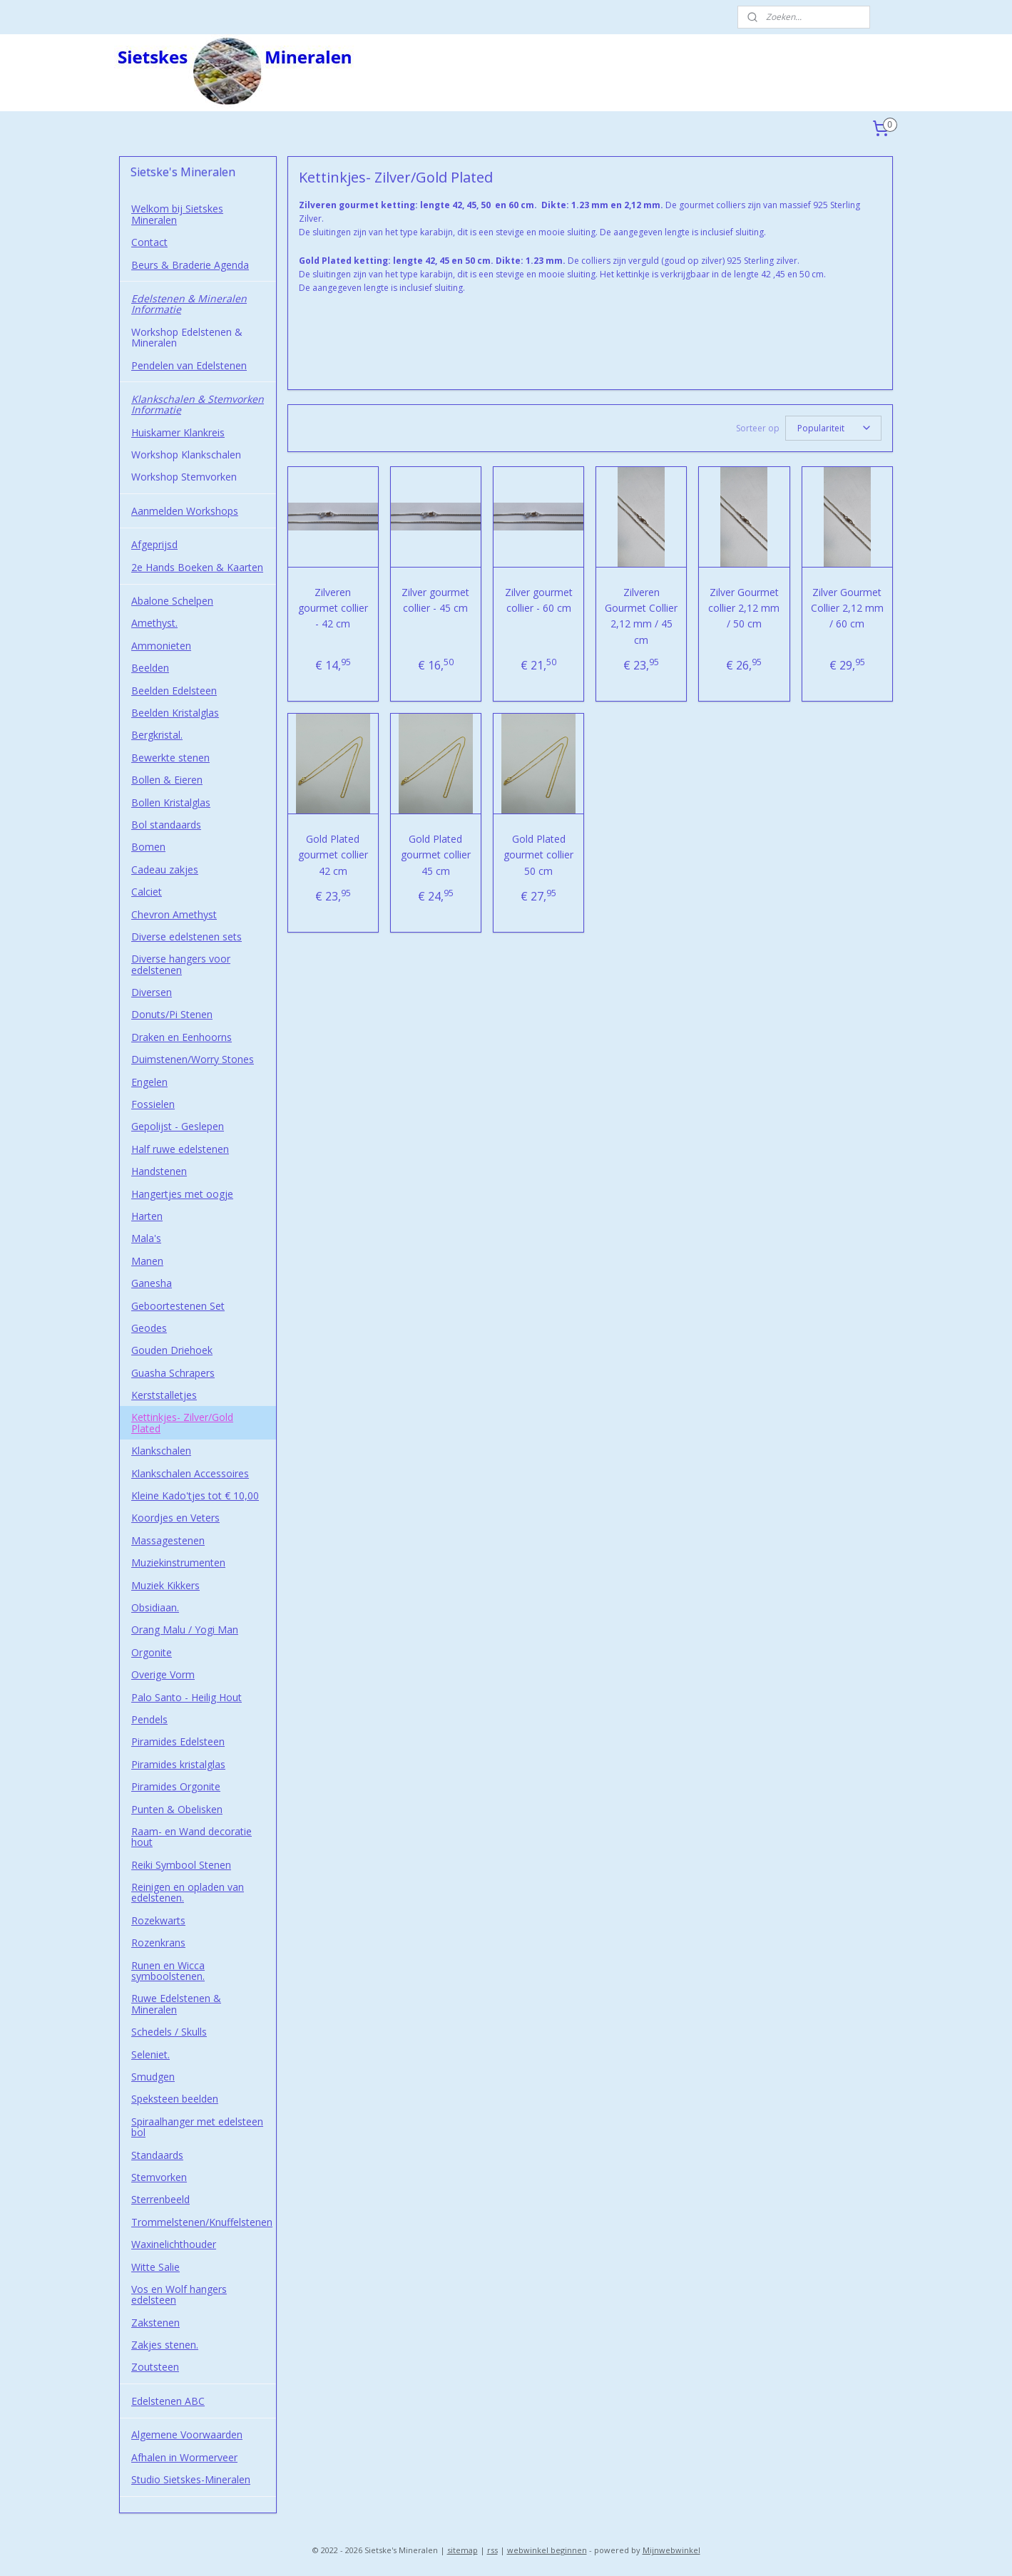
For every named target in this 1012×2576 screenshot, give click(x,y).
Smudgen (153, 2076)
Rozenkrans (158, 1942)
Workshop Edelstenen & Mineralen (186, 337)
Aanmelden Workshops (184, 511)
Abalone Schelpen (172, 600)
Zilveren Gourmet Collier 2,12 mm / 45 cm (641, 616)
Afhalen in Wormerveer (184, 2457)
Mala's (146, 1238)
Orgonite (151, 1652)
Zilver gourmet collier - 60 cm (539, 600)
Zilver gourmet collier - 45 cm (436, 600)
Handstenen (159, 1171)
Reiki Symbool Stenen (181, 1865)
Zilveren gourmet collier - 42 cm (333, 608)
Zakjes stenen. (164, 2344)
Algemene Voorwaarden (186, 2434)
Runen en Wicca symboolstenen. (168, 1971)
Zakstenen (155, 2322)
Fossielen (153, 1104)
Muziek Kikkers (165, 1585)
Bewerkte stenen (170, 757)
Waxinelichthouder (173, 2244)
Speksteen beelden (174, 2098)
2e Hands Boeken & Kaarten (197, 567)
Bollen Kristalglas (170, 802)
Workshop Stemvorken (184, 476)
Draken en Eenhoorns (181, 1037)
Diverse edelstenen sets (186, 936)
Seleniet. (150, 2054)
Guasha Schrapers (173, 1373)
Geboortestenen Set (178, 1306)
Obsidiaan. (155, 1607)
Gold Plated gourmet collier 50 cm (538, 855)
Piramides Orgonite (175, 1786)
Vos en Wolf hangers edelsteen (179, 2294)
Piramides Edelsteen (178, 1741)
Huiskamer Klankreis (178, 432)
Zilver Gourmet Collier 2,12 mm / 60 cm (847, 608)
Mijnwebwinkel (671, 2550)
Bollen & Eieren (167, 779)
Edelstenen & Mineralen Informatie (189, 304)
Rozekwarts (158, 1920)
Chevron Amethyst (174, 914)
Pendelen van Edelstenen (189, 365)
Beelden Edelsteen (174, 690)
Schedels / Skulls (169, 2031)
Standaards (157, 2155)
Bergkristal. (157, 735)
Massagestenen (168, 1540)
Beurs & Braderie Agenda (190, 265)
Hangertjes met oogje (182, 1194)
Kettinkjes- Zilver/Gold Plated (182, 1422)
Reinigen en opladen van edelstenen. (187, 1892)
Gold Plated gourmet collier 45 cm (436, 855)
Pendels (149, 1719)
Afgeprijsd (154, 544)
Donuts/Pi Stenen (172, 1014)
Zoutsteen (155, 2367)
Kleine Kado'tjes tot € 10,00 (195, 1495)
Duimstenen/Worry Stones (192, 1059)
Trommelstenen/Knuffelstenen (201, 2222)
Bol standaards (166, 824)
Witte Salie (155, 2267)
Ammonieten (161, 645)
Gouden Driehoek (172, 1350)
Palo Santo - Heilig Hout (186, 1697)
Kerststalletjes (164, 1395)
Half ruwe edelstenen (180, 1149)
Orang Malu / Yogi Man (184, 1629)
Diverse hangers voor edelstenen (180, 964)
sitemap (462, 2550)
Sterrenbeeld (160, 2199)
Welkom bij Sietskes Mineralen (177, 214)
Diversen (151, 992)
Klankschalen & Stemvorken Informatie (197, 404)
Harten (147, 1216)
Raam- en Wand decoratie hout (191, 1837)
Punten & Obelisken (177, 1809)
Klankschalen (161, 1450)
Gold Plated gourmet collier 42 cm (333, 855)
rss (492, 2550)
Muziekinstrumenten (178, 1562)
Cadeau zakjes (164, 869)
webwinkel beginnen (547, 2550)
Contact (149, 242)
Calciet (146, 891)
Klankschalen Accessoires (190, 1473)
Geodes (149, 1328)
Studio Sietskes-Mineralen (190, 2479)
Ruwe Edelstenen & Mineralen (176, 2003)
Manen (147, 1261)
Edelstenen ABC (168, 2401)
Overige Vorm (163, 1674)
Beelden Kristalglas (175, 712)
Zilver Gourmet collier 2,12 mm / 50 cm (744, 608)
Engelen (149, 1082)
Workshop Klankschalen (186, 454)
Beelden (150, 667)
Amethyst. (154, 623)
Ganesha (151, 1283)
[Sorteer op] (833, 428)
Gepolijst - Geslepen (177, 1126)
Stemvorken (159, 2177)
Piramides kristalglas (178, 1764)
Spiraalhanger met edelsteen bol (197, 2127)
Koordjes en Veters (175, 1517)
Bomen (148, 846)
